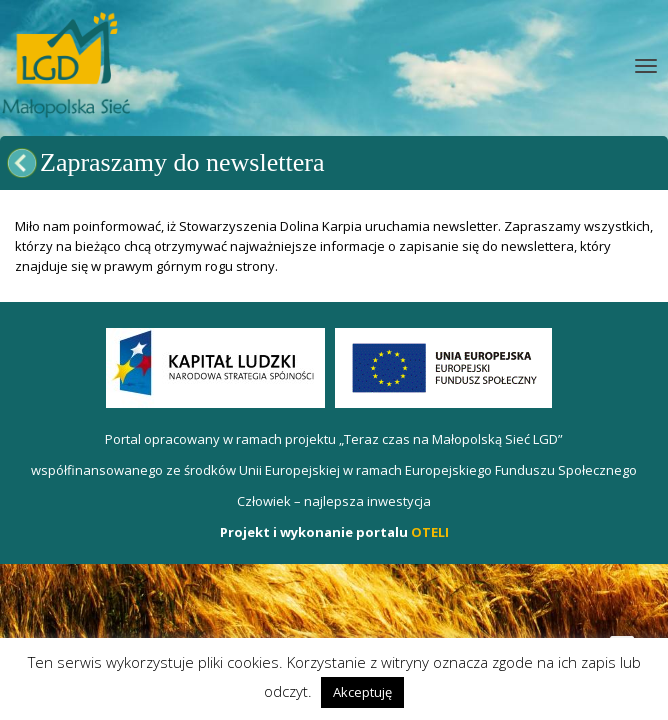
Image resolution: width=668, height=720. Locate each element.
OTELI (430, 532)
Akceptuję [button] (362, 692)
